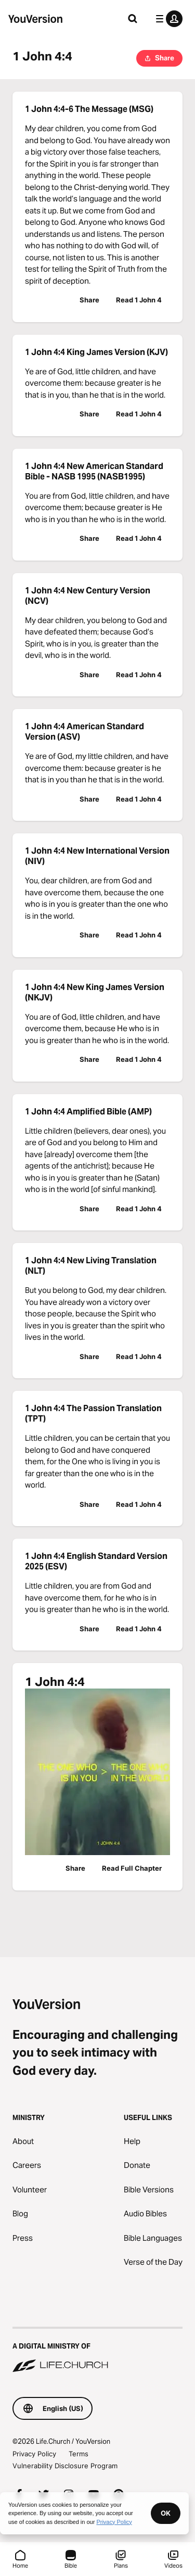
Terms (78, 2454)
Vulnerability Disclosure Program (65, 2465)
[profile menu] (167, 18)
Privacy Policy (34, 2454)
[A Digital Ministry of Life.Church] (97, 2350)
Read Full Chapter (132, 1868)
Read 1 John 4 (139, 300)
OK (166, 2513)
